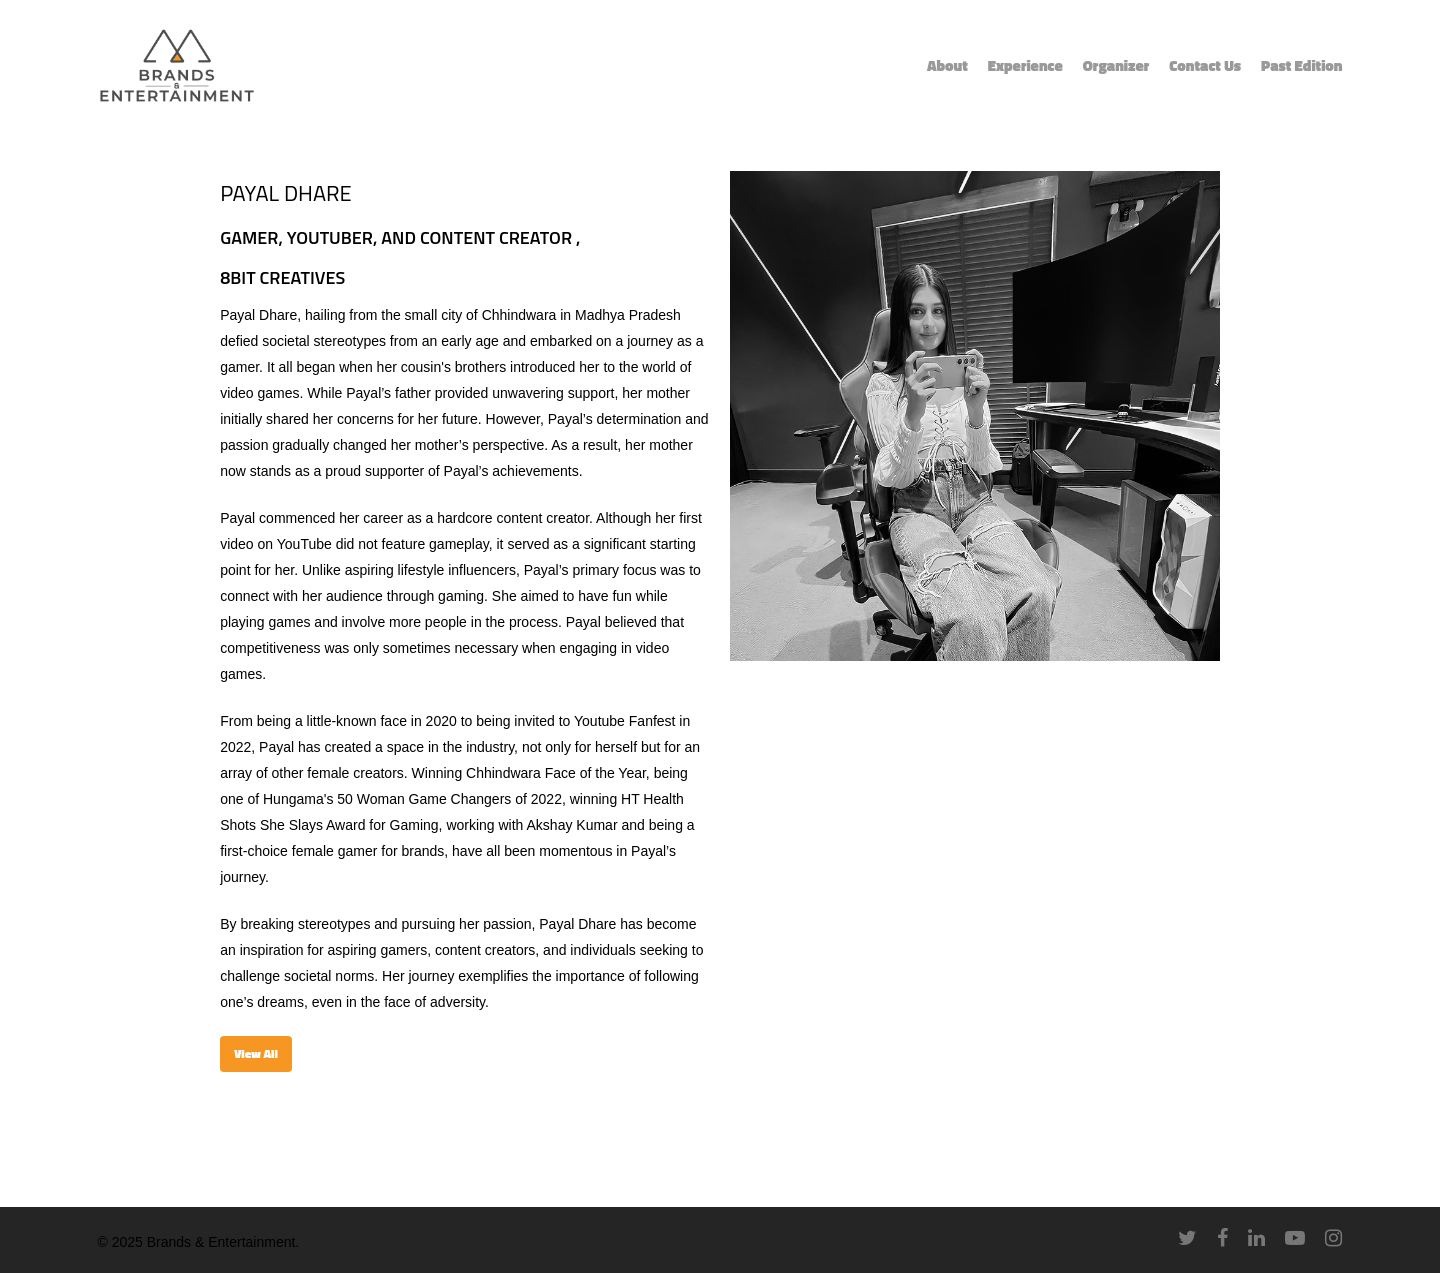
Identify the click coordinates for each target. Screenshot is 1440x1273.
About (947, 66)
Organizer (1116, 66)
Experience (1025, 66)
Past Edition (1301, 66)
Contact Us (1205, 66)
